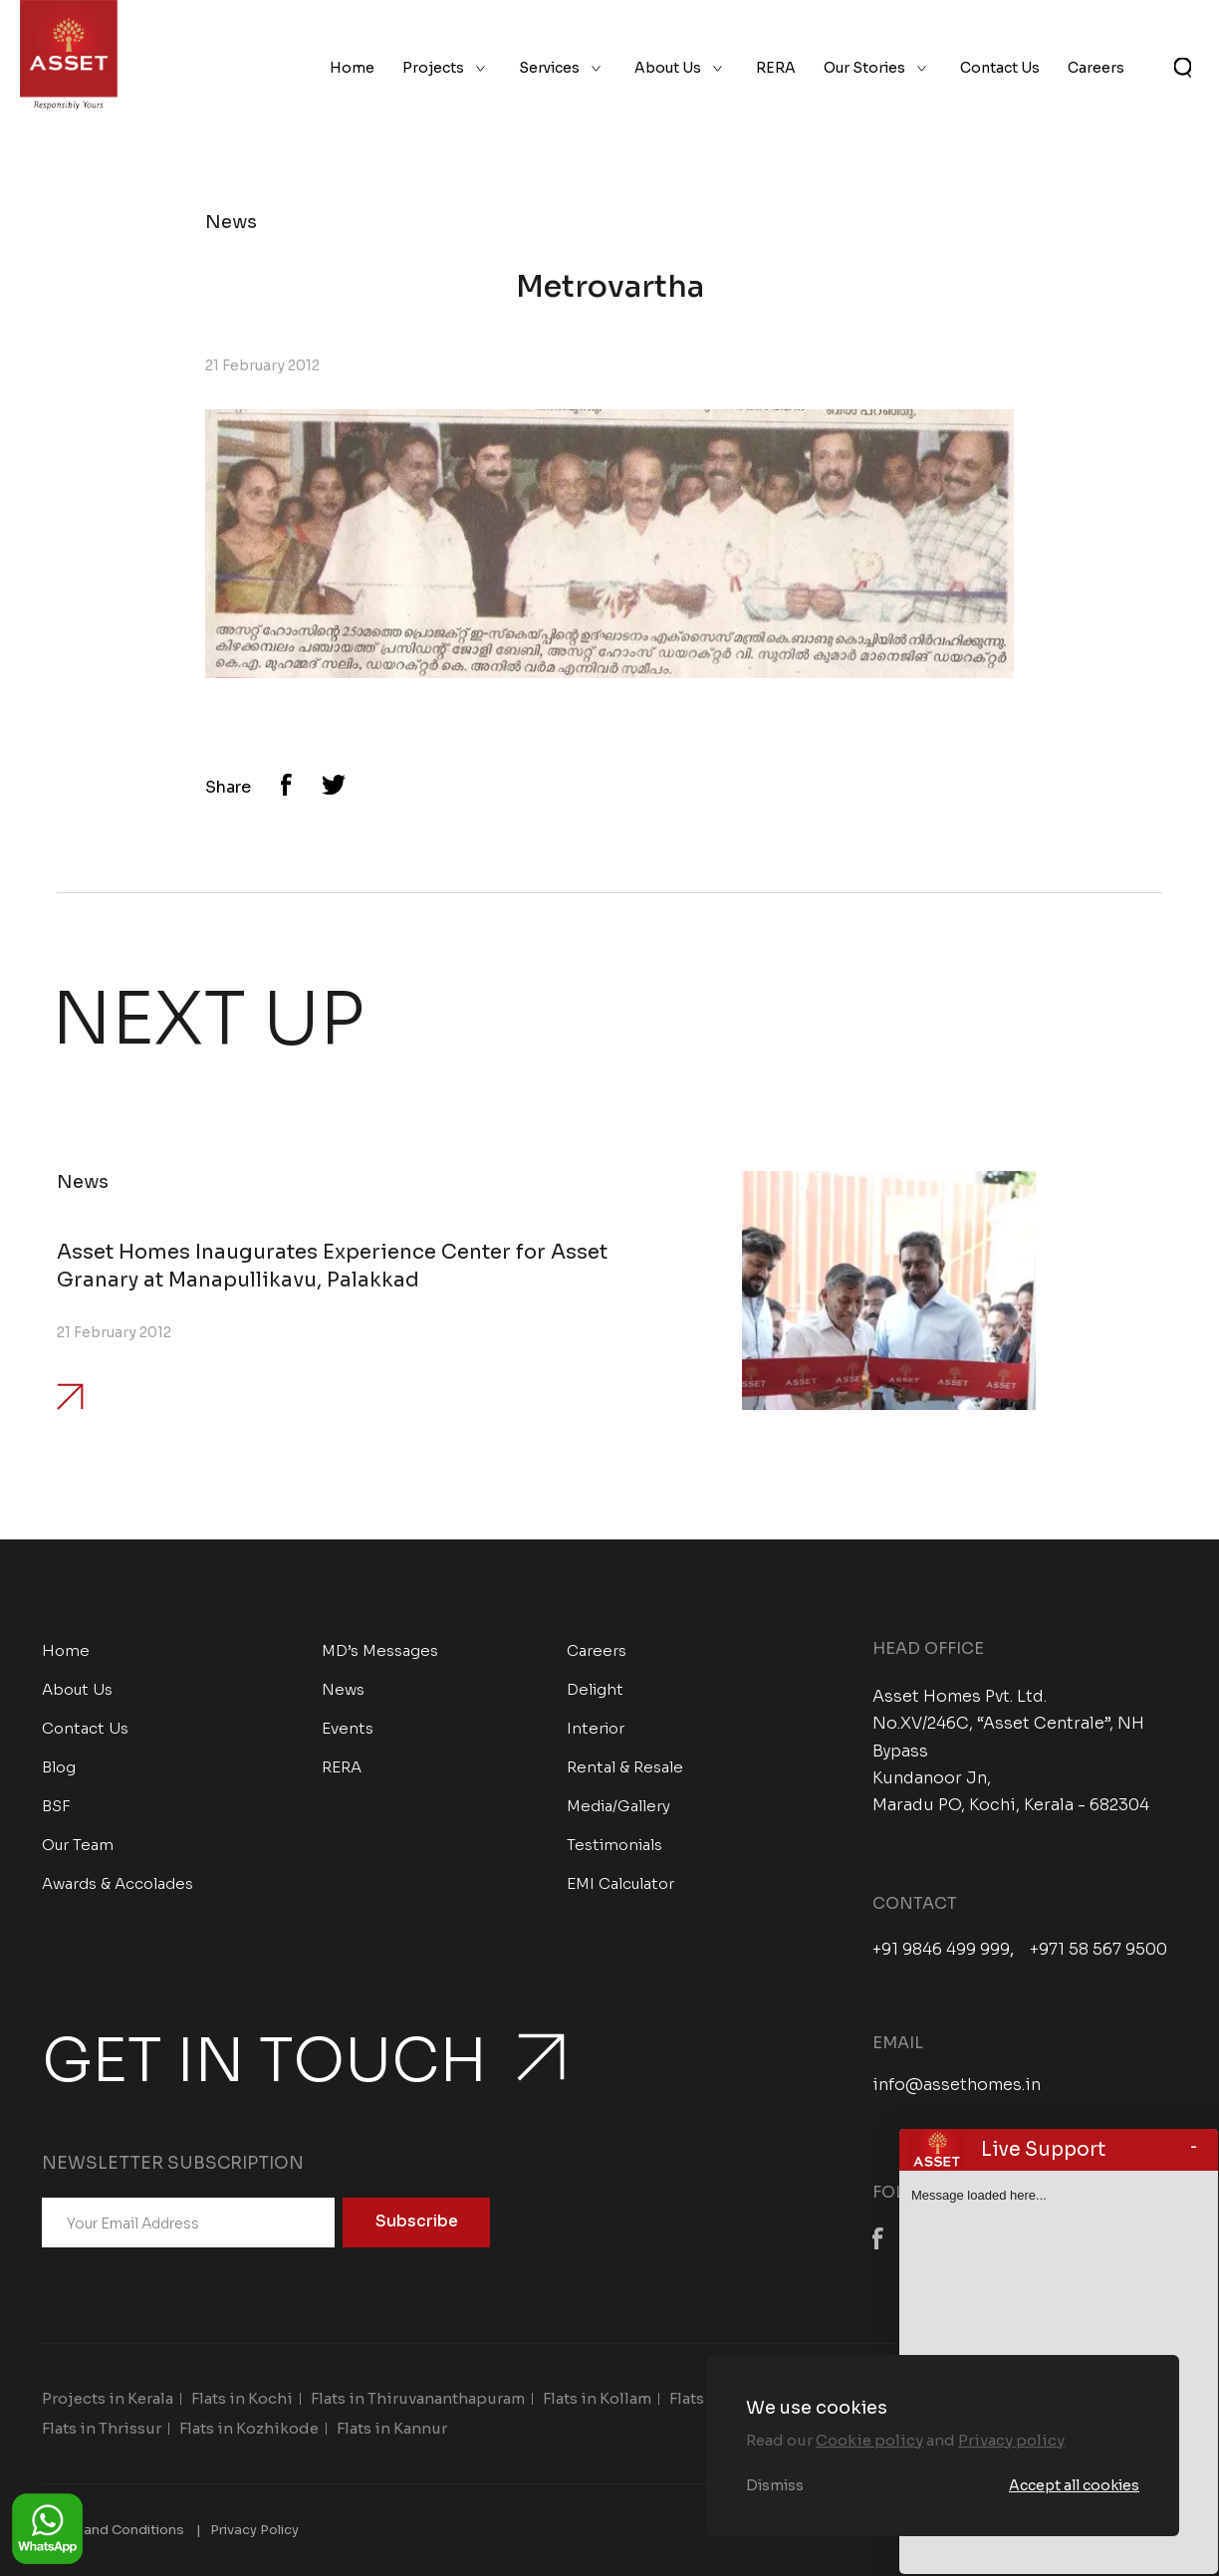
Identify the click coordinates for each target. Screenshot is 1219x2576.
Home (352, 68)
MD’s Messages (380, 1650)
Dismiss (775, 2485)
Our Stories (864, 68)
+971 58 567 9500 (1098, 1950)
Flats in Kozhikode (249, 2428)
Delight (595, 1689)
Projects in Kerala (107, 2398)
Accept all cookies (1074, 2485)
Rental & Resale (625, 1766)
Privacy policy (1011, 2440)
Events (347, 1728)
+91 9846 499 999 (941, 1950)
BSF (56, 1805)
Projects (433, 68)
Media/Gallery (618, 1805)
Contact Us (1000, 68)
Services (549, 68)
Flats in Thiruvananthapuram (418, 2398)
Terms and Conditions (113, 2529)
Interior (595, 1728)
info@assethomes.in (956, 2084)
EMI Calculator (620, 1883)
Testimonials (614, 1844)
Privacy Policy (254, 2529)
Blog (59, 1766)
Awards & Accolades (117, 1883)
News (343, 1689)
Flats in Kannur (392, 2428)
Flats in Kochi (242, 2398)
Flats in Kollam (597, 2398)
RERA (776, 68)
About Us (667, 68)
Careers (1096, 68)
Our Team (78, 1844)
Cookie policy (869, 2440)
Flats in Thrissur (101, 2428)
